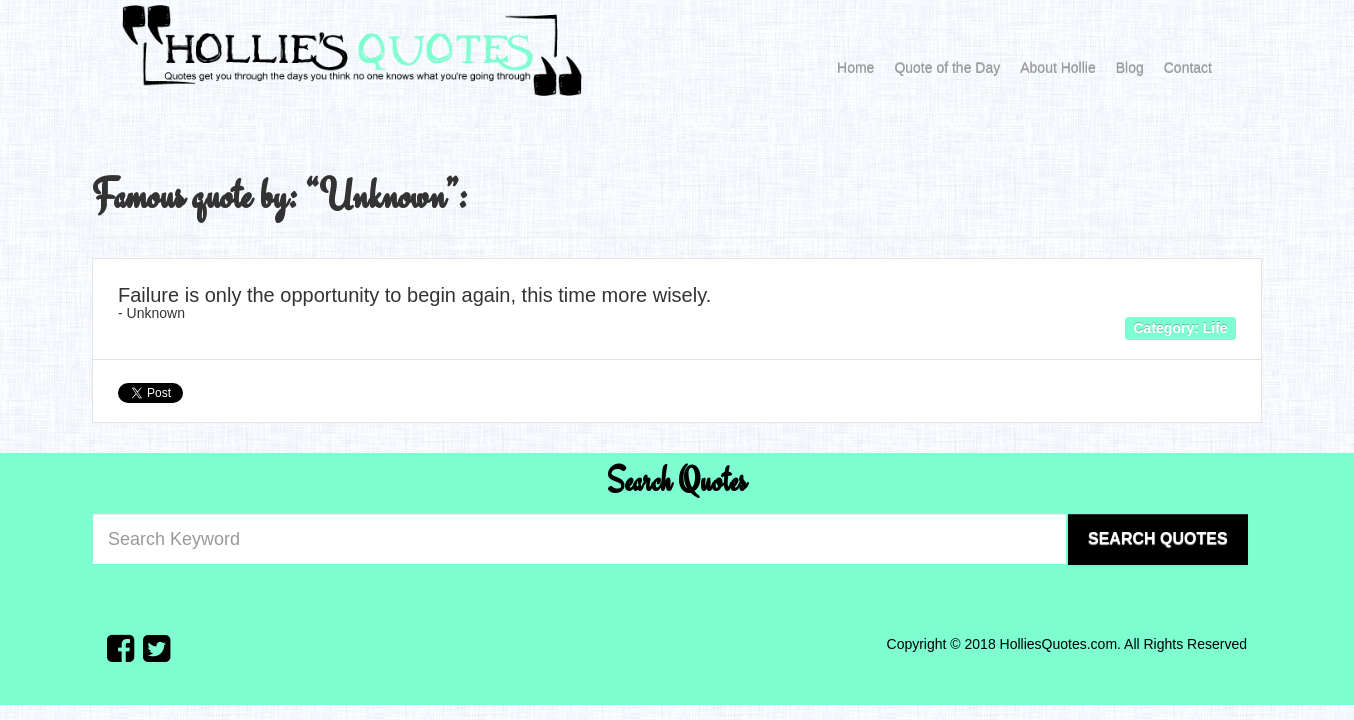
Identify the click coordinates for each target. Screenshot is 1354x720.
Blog (1130, 68)
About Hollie (1058, 68)
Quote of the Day (947, 68)
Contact (1188, 68)
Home (855, 68)
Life (1215, 327)
